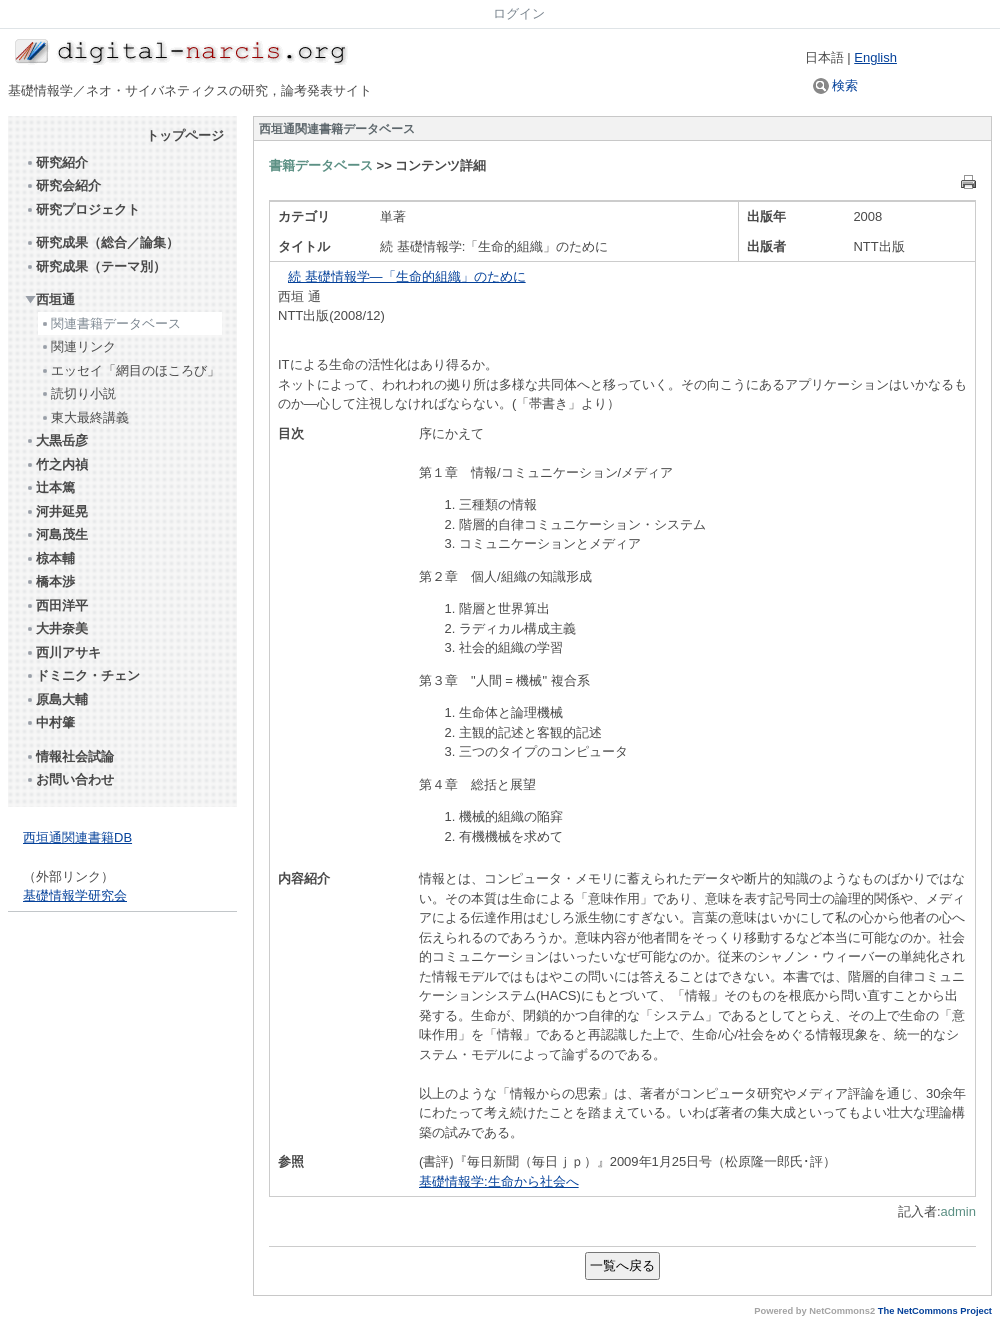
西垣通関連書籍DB (77, 837)
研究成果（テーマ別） (95, 266)
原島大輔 (56, 699)
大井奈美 (56, 628)
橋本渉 (50, 581)
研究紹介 (56, 162)
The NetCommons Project (935, 1311)
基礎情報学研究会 (75, 895)
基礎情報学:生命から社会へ (499, 1181)
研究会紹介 (63, 185)
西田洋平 (56, 605)
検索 (836, 85)
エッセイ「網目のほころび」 (130, 370)
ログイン (519, 13)
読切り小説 (78, 393)
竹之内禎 (56, 464)
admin (958, 1211)
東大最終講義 (84, 417)
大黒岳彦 (56, 440)
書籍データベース (321, 165)
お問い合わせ (69, 779)
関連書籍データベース (110, 323)
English (875, 57)
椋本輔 (50, 558)
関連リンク (78, 346)
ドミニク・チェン (82, 675)
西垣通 (50, 299)
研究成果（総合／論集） (102, 242)
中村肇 (50, 722)
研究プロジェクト (82, 209)
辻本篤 (50, 487)
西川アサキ (63, 652)
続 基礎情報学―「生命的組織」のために (407, 276)
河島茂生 (56, 534)
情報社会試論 (69, 756)
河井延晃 (56, 511)
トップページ (185, 135)
